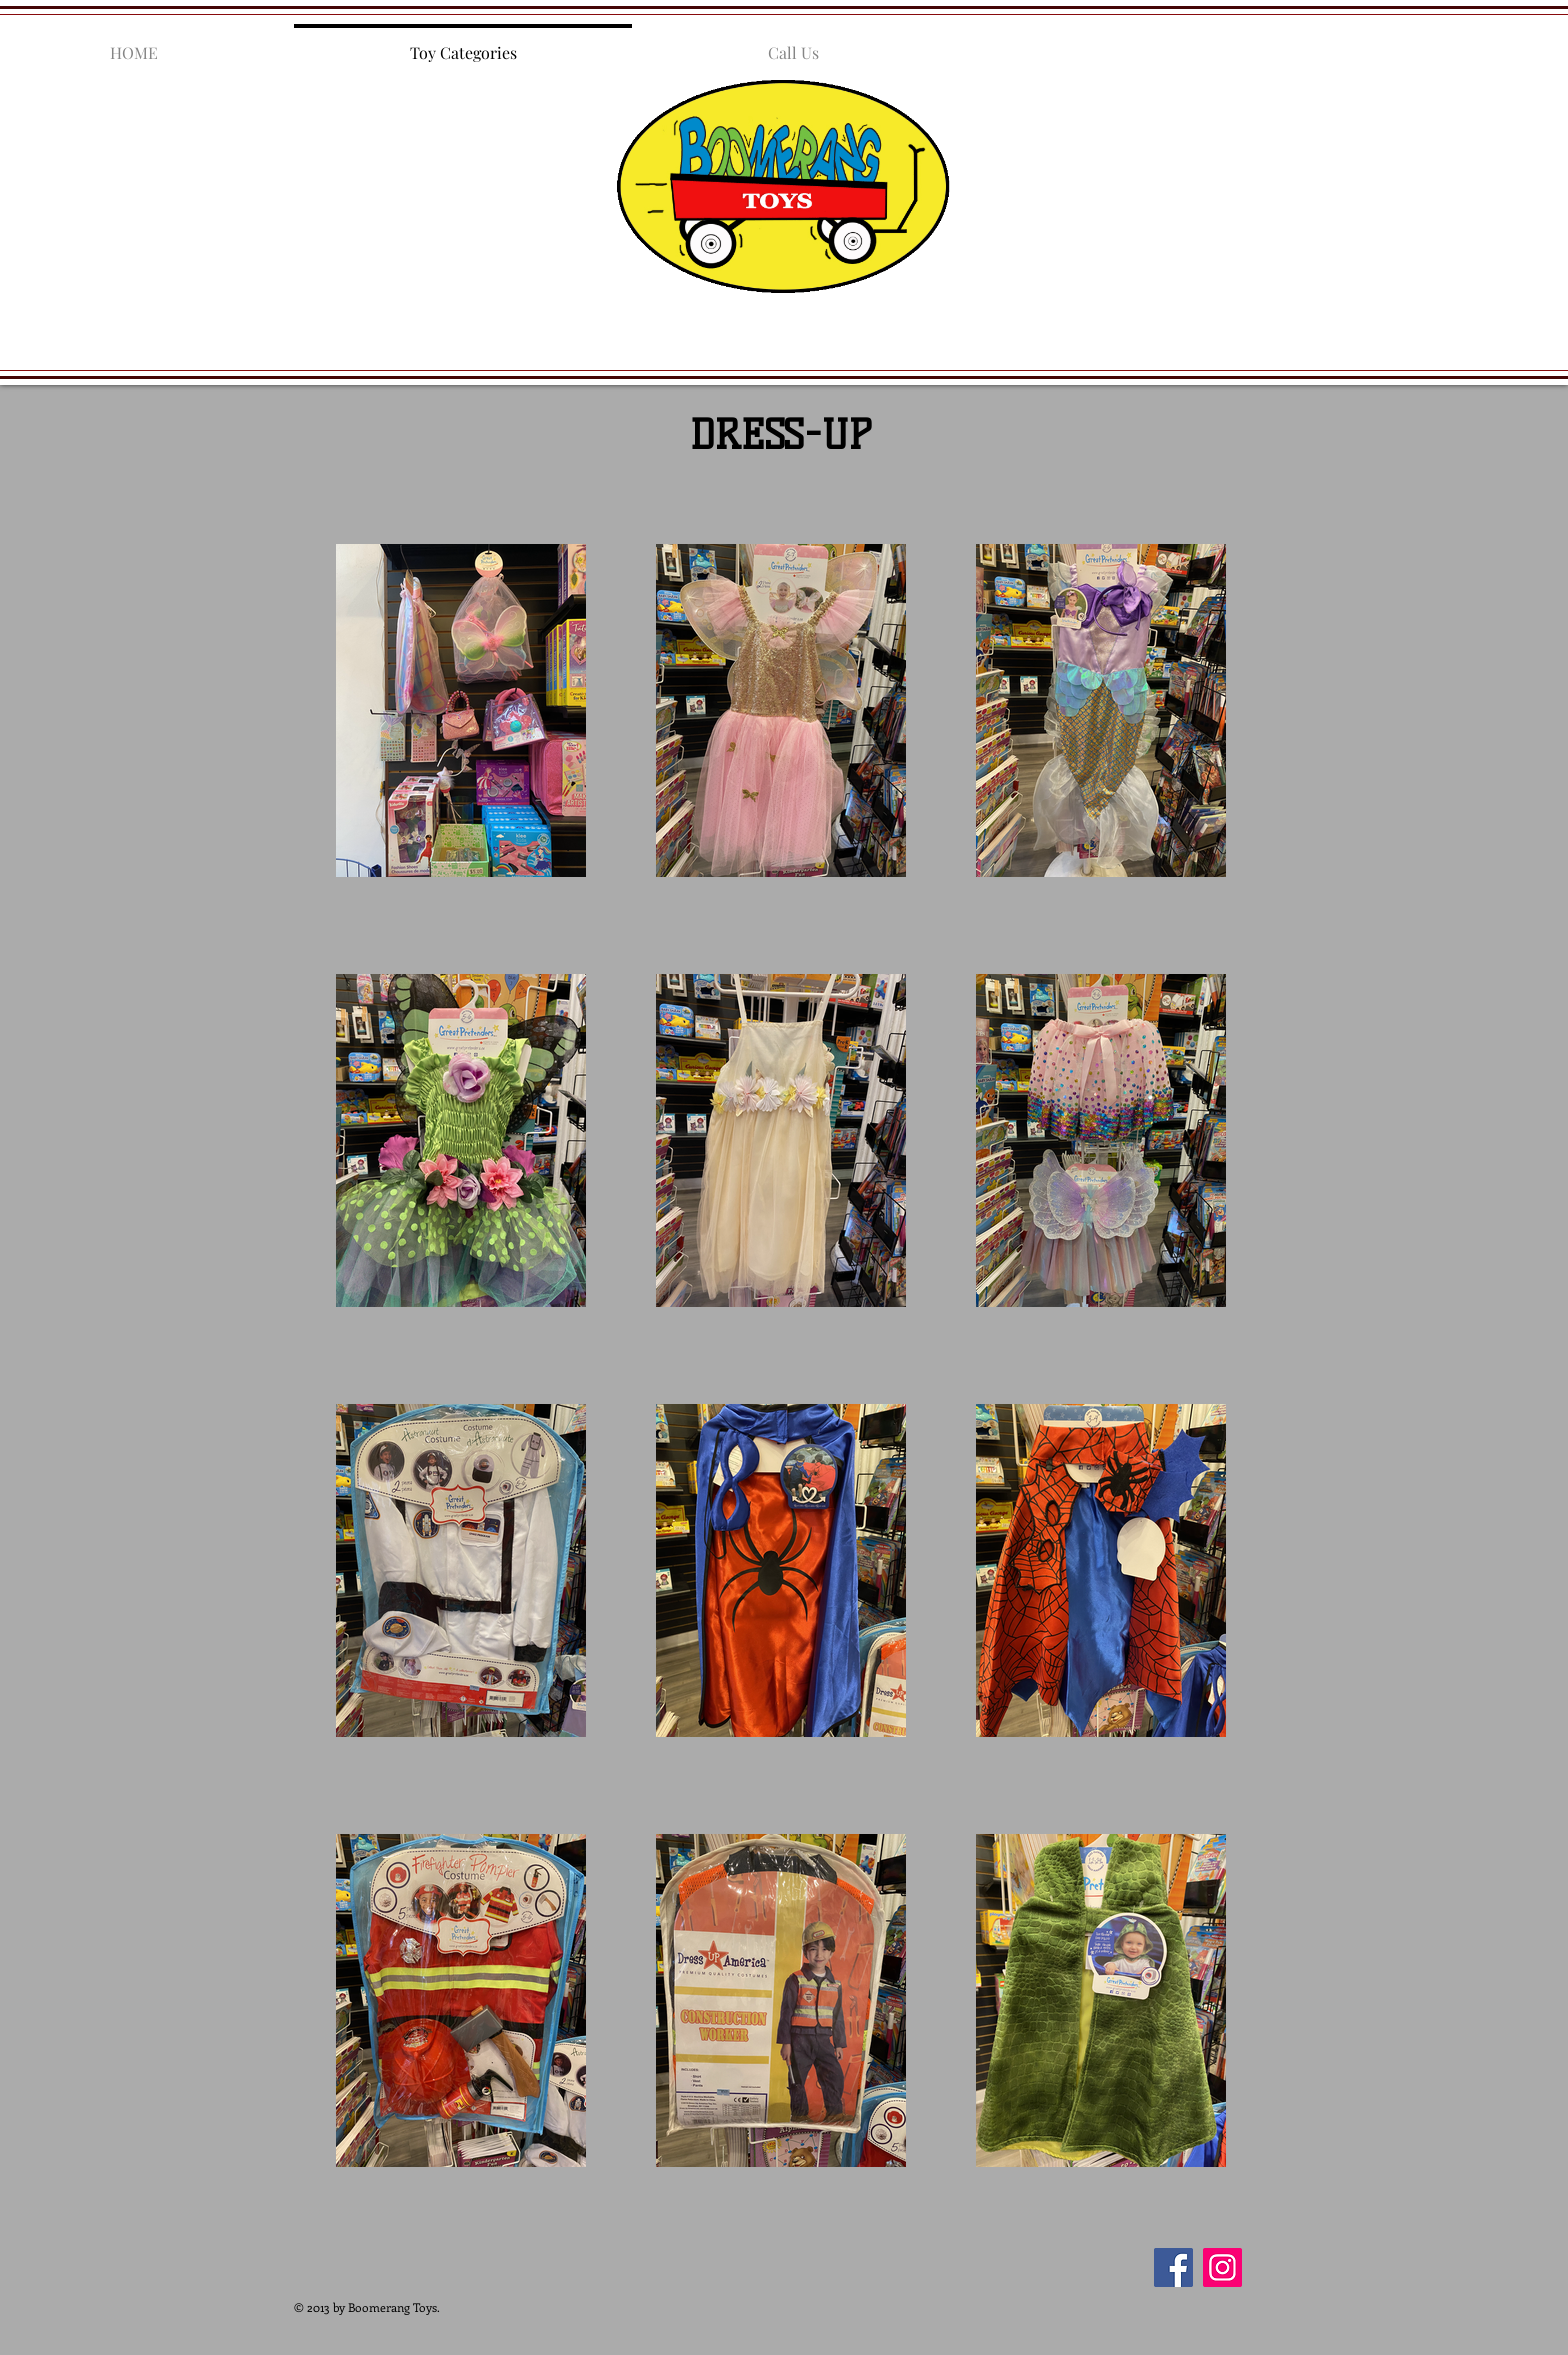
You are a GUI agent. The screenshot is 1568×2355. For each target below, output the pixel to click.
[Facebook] (1173, 2267)
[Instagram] (1222, 2267)
